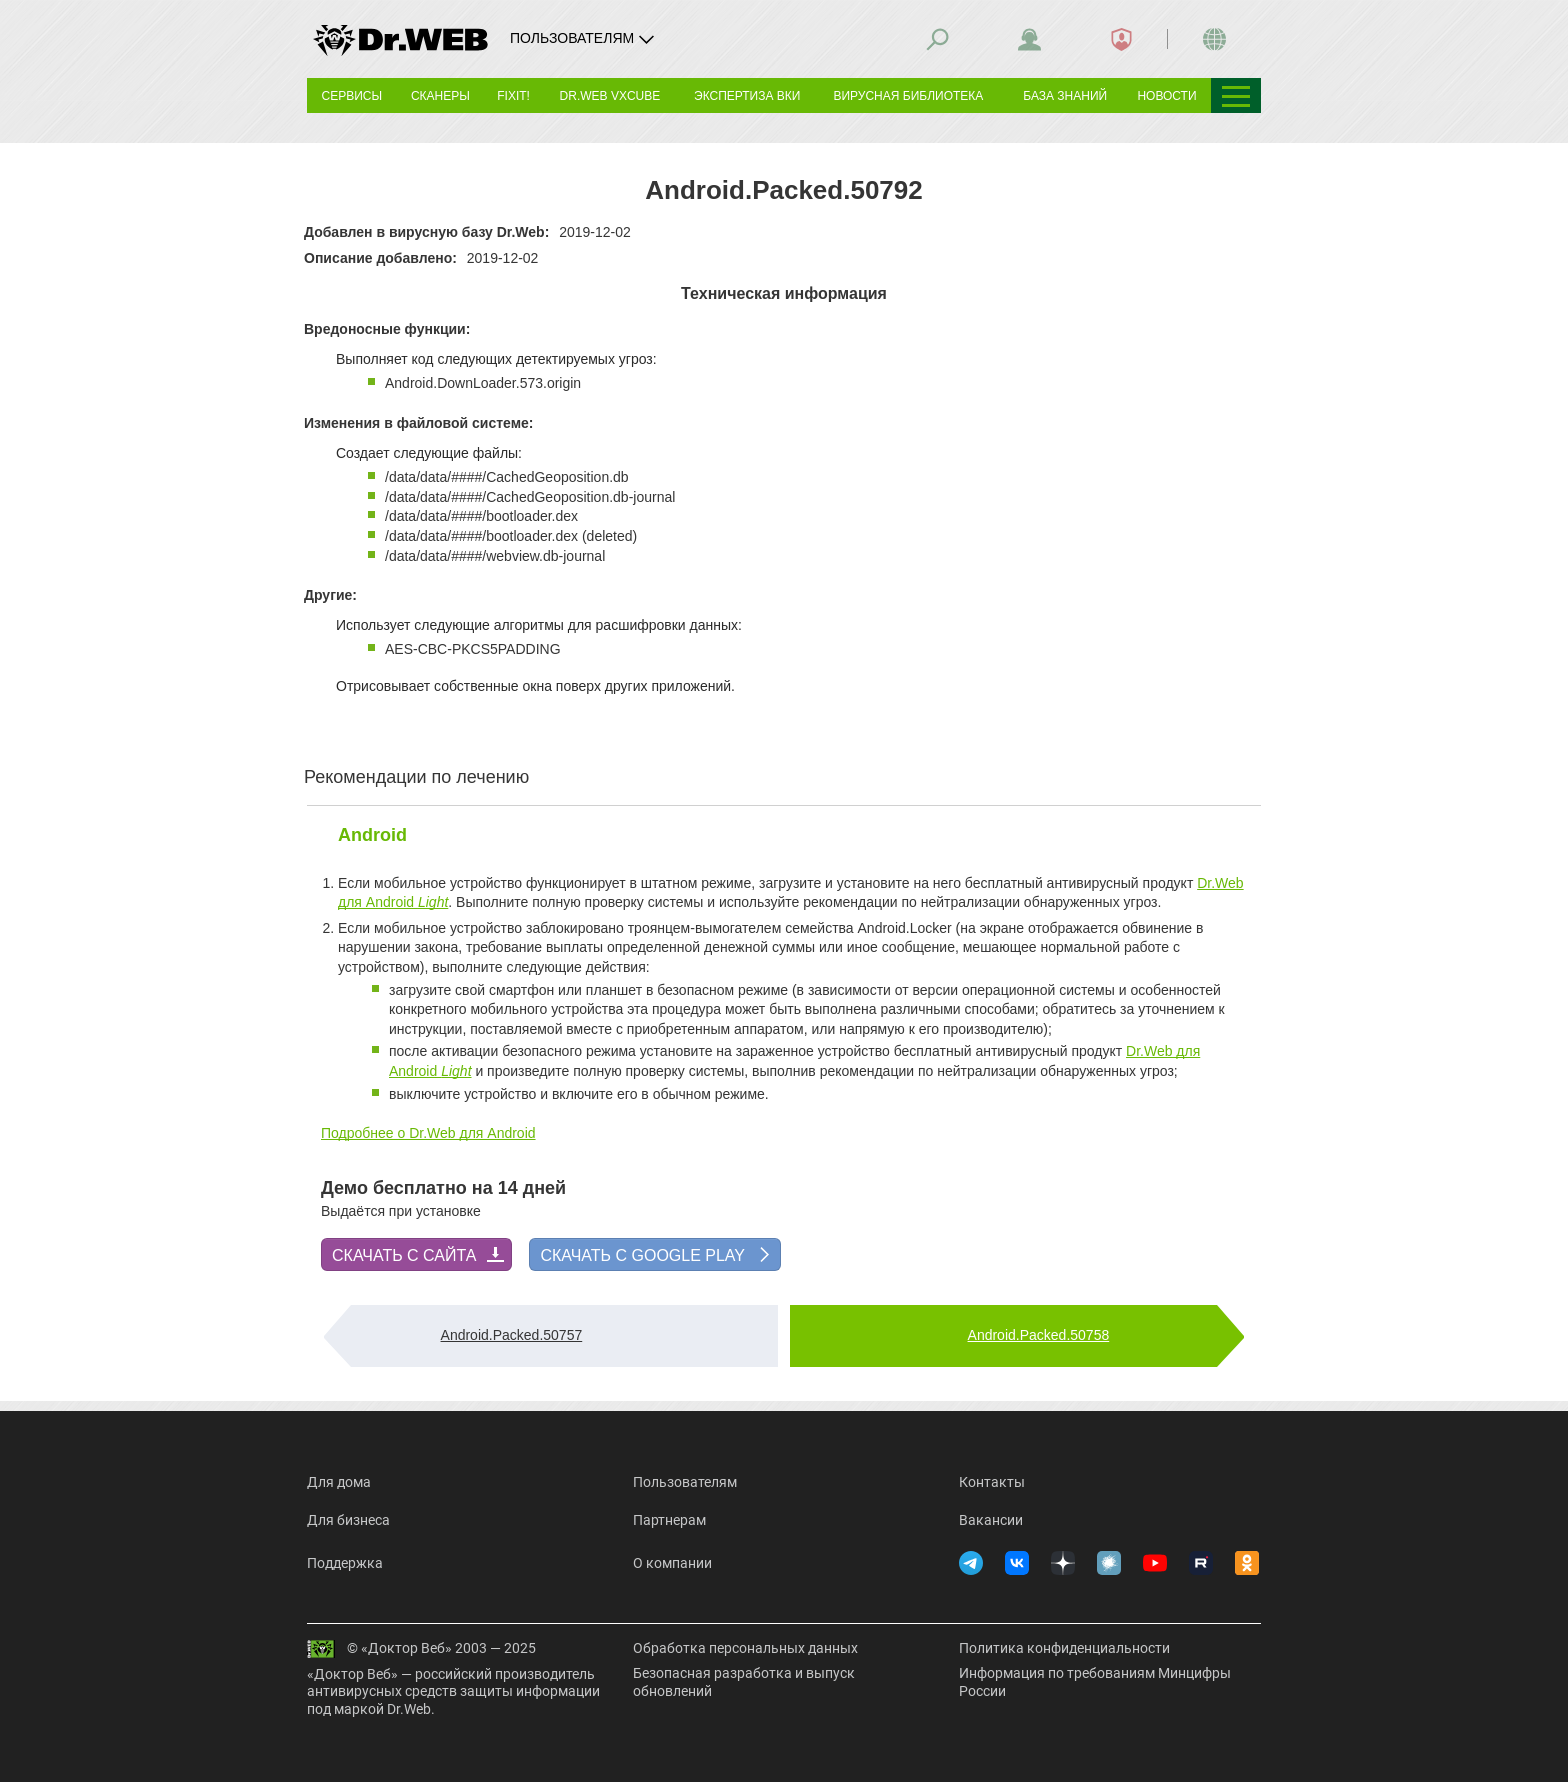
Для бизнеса (348, 1520)
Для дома (339, 1482)
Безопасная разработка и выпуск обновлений (744, 1682)
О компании (672, 1563)
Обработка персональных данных (745, 1648)
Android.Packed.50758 (1039, 1335)
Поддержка (345, 1563)
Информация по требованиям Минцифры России (1095, 1682)
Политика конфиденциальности (1064, 1648)
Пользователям (685, 1482)
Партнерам (669, 1520)
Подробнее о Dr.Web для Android (428, 1133)
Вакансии (991, 1520)
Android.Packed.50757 (512, 1335)
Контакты (992, 1482)
